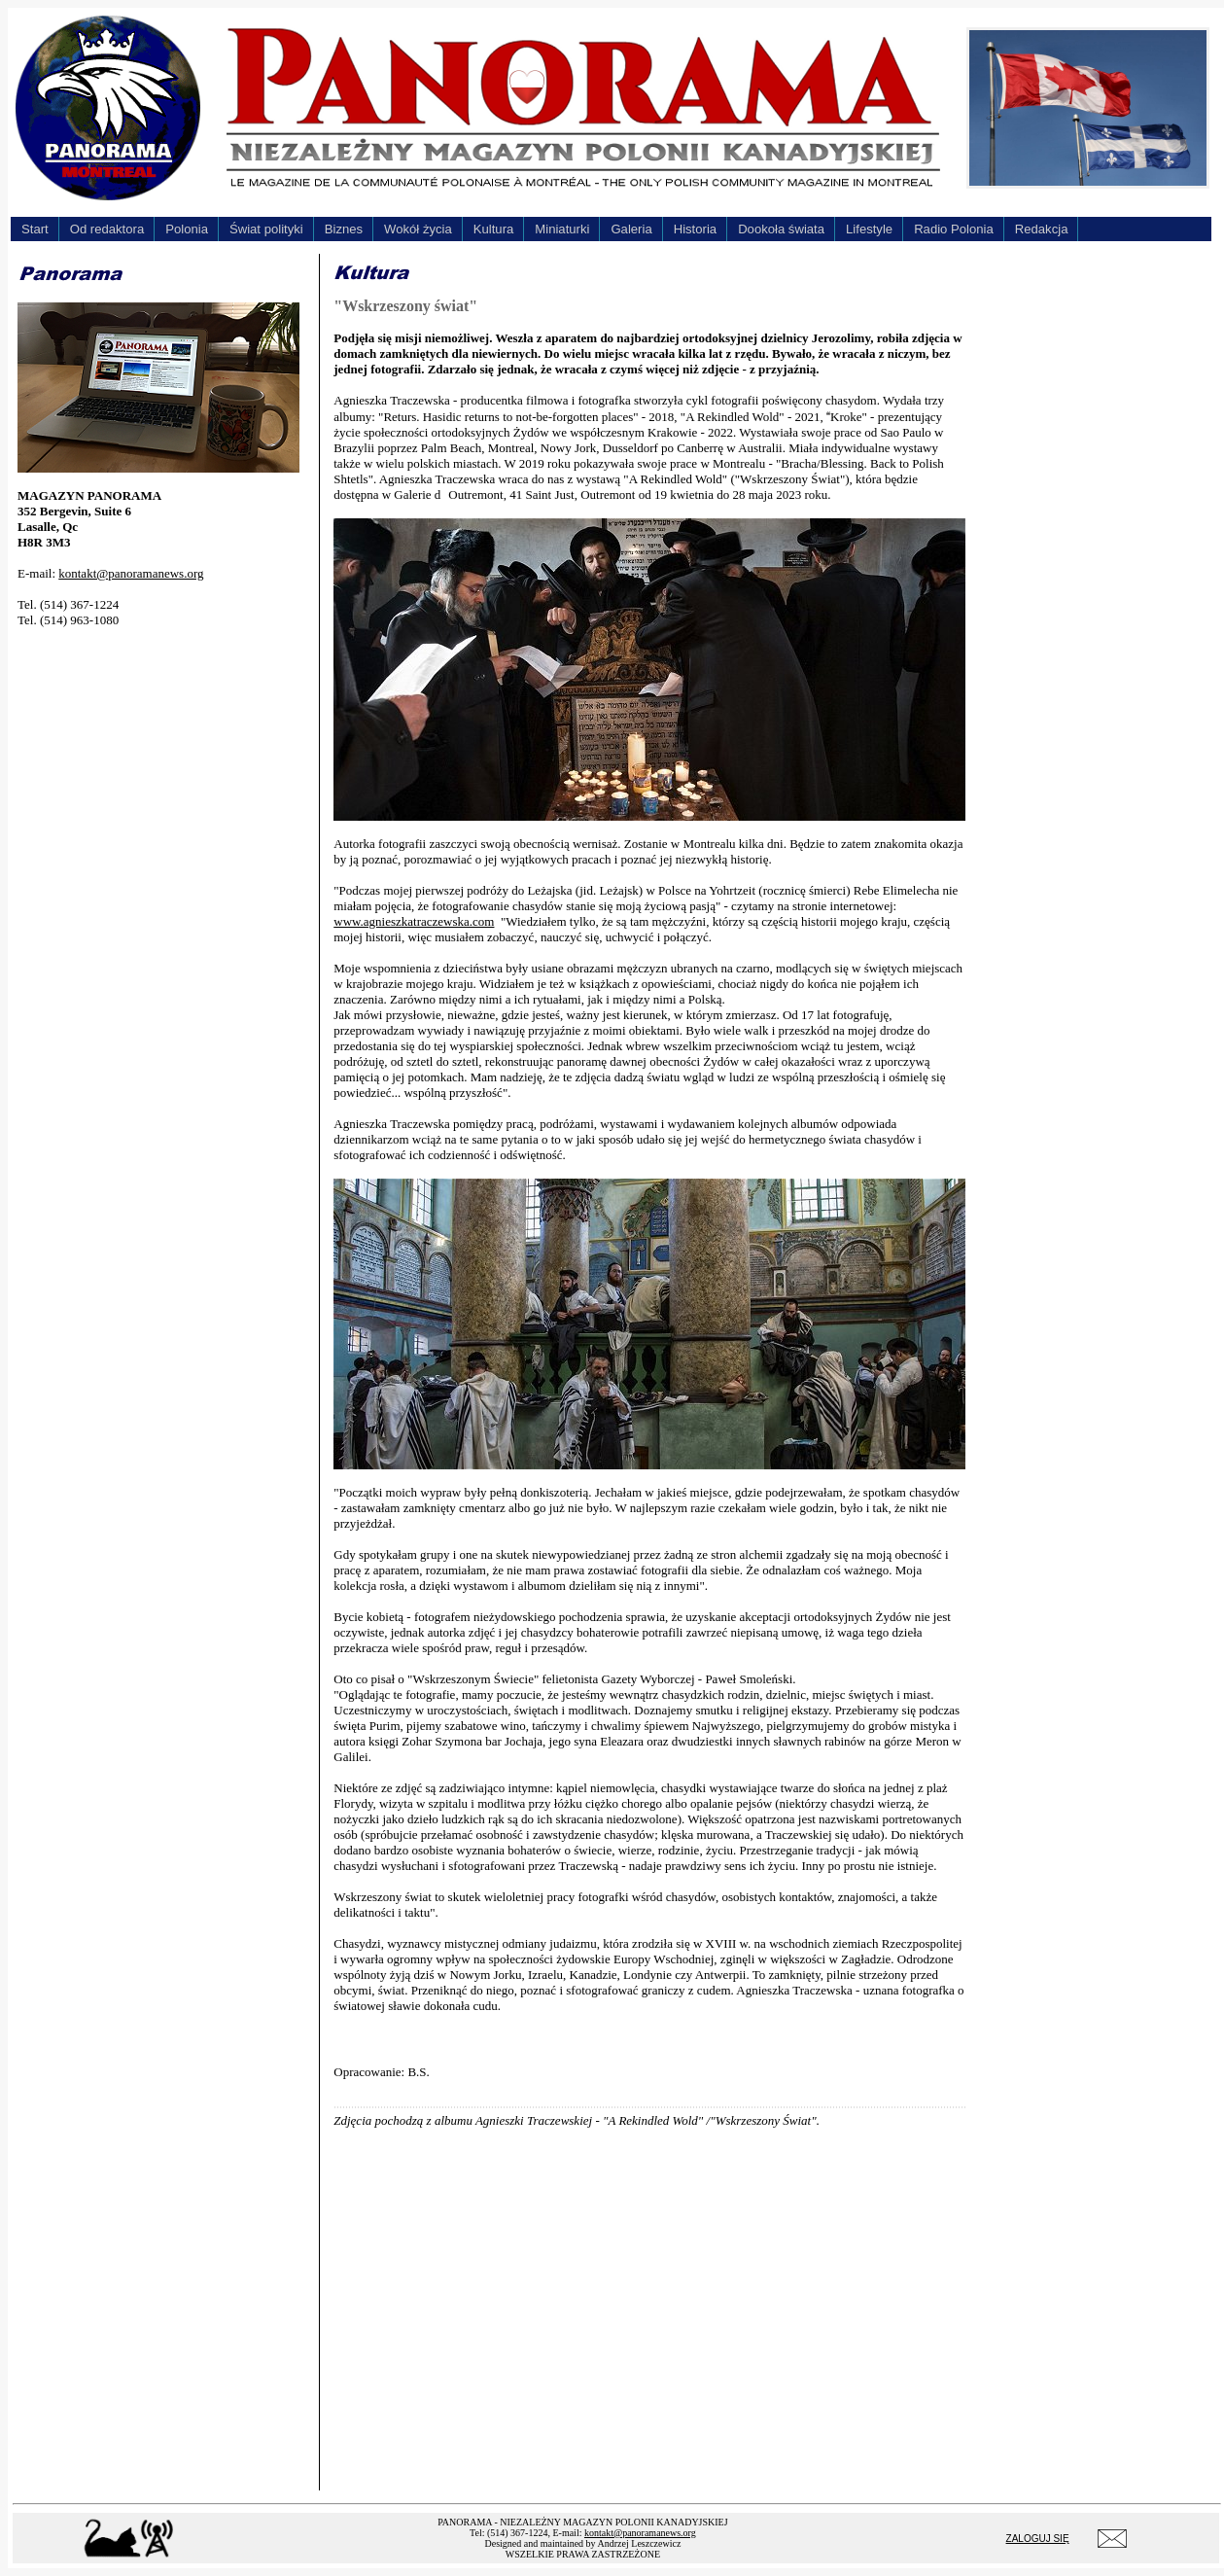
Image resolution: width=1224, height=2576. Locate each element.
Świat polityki (266, 229)
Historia (695, 229)
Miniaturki (562, 229)
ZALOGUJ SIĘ (1037, 2538)
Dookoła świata (781, 229)
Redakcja (1041, 229)
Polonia (186, 229)
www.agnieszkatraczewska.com (413, 921)
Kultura (493, 229)
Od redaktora (107, 229)
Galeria (631, 229)
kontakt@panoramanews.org (130, 573)
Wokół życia (418, 229)
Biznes (344, 229)
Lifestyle (869, 229)
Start (35, 229)
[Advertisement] (163, 765)
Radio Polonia (954, 229)
